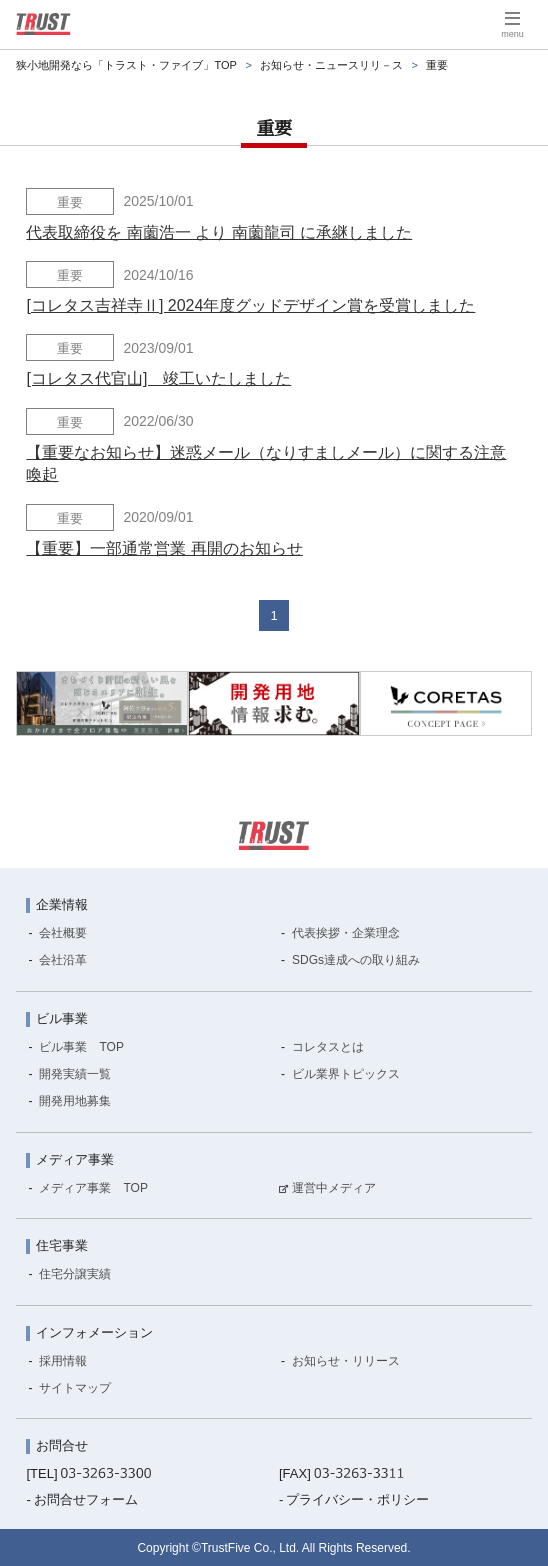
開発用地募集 (75, 1101)
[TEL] (88, 1473)
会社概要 (63, 933)
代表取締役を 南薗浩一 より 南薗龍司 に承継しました (219, 232)
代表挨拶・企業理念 (346, 933)
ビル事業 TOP (81, 1047)
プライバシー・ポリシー (357, 1499)
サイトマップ (75, 1388)
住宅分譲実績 (75, 1274)
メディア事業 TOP (93, 1188)
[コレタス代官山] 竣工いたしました (158, 378)
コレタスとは (328, 1047)
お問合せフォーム (86, 1499)
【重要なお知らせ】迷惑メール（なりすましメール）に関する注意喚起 (266, 463)
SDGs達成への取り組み (356, 960)
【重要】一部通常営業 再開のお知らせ (164, 548)
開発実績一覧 (75, 1074)
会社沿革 (63, 960)
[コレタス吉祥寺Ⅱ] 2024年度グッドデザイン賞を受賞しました (250, 305)
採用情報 (63, 1361)
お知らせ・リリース (346, 1361)
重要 (70, 202)
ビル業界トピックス (346, 1074)
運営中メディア (334, 1188)
